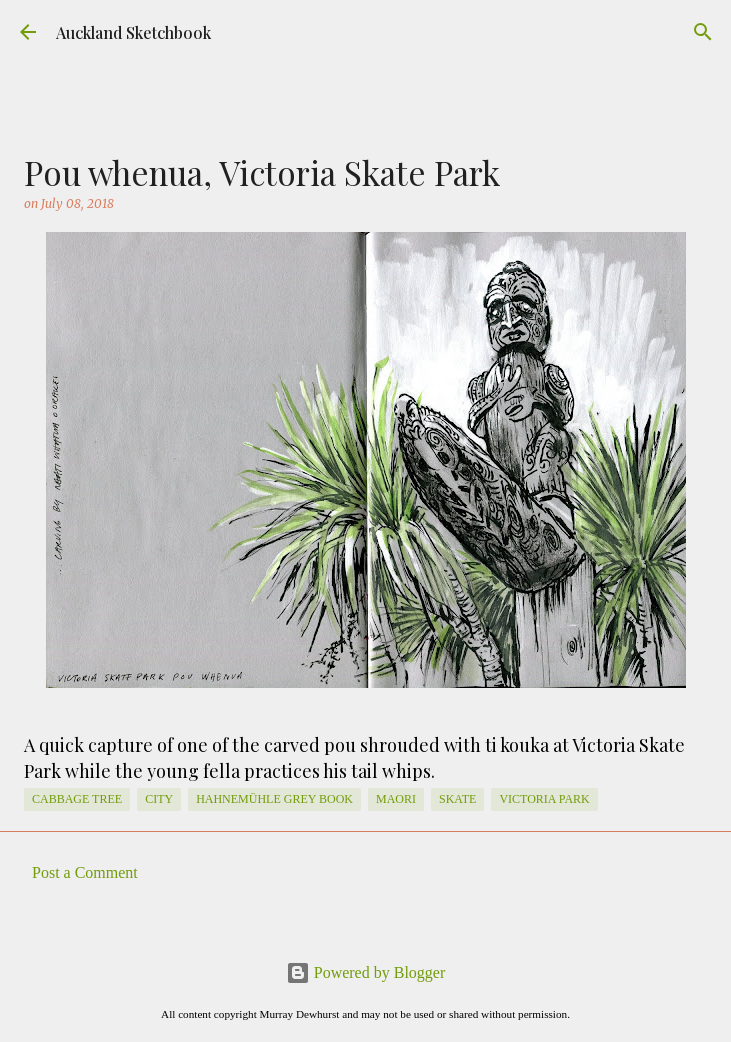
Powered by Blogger (366, 972)
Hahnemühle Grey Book (274, 799)
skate (457, 799)
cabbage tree (77, 799)
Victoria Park (544, 799)
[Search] (703, 32)
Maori (396, 799)
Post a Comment (85, 872)
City (159, 799)
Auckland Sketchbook (133, 32)
